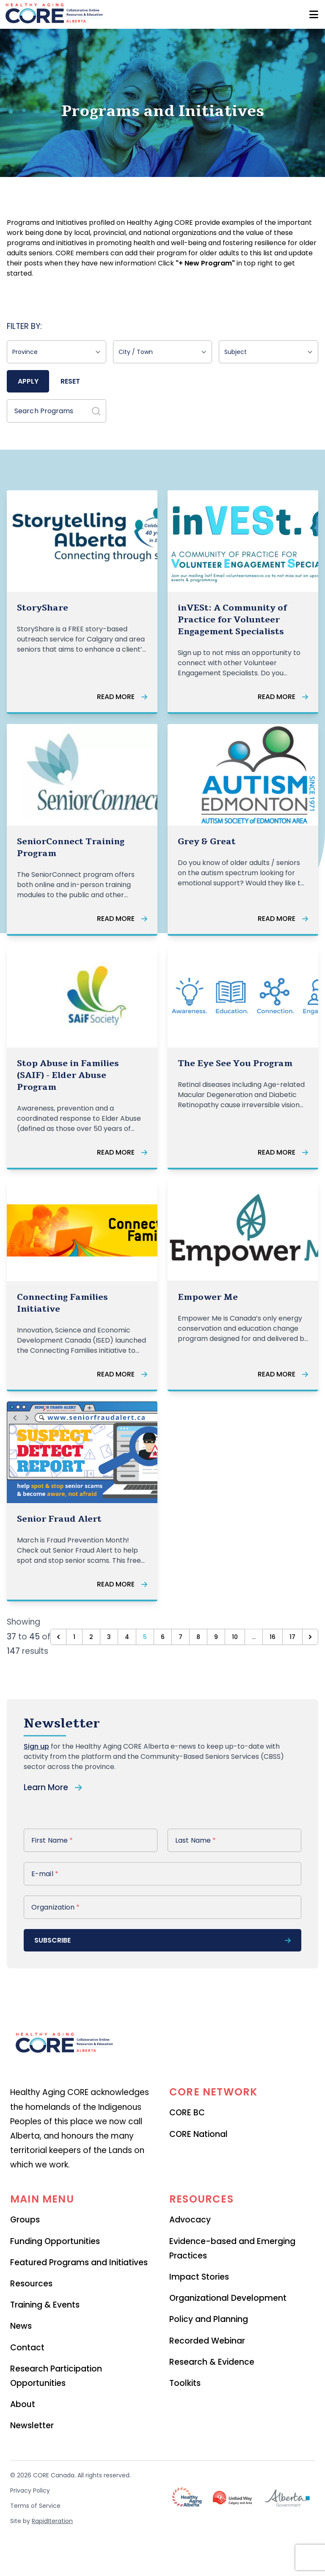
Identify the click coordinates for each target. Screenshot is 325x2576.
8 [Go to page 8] (198, 1637)
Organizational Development (227, 2298)
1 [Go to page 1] (74, 1637)
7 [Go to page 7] (180, 1637)
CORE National (198, 2134)
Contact (27, 2347)
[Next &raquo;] (310, 1637)
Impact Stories (199, 2277)
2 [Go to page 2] (91, 1637)
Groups (25, 2219)
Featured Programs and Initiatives (79, 2262)
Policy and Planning (208, 2319)
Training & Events (45, 2305)
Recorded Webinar (207, 2341)
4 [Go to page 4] (127, 1637)
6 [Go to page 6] (163, 1637)
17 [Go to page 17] (292, 1637)
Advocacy (190, 2219)
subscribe (162, 1940)
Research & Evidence (211, 2362)
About (22, 2404)
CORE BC (187, 2112)
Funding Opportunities (55, 2241)
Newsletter (32, 2425)
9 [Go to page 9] (216, 1637)
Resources (31, 2283)
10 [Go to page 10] (235, 1637)
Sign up (36, 1746)
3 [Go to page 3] (109, 1637)
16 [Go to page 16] (272, 1637)
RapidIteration (52, 2521)
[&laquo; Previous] (58, 1637)
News (21, 2326)
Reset (70, 381)
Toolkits (185, 2383)
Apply (28, 381)
